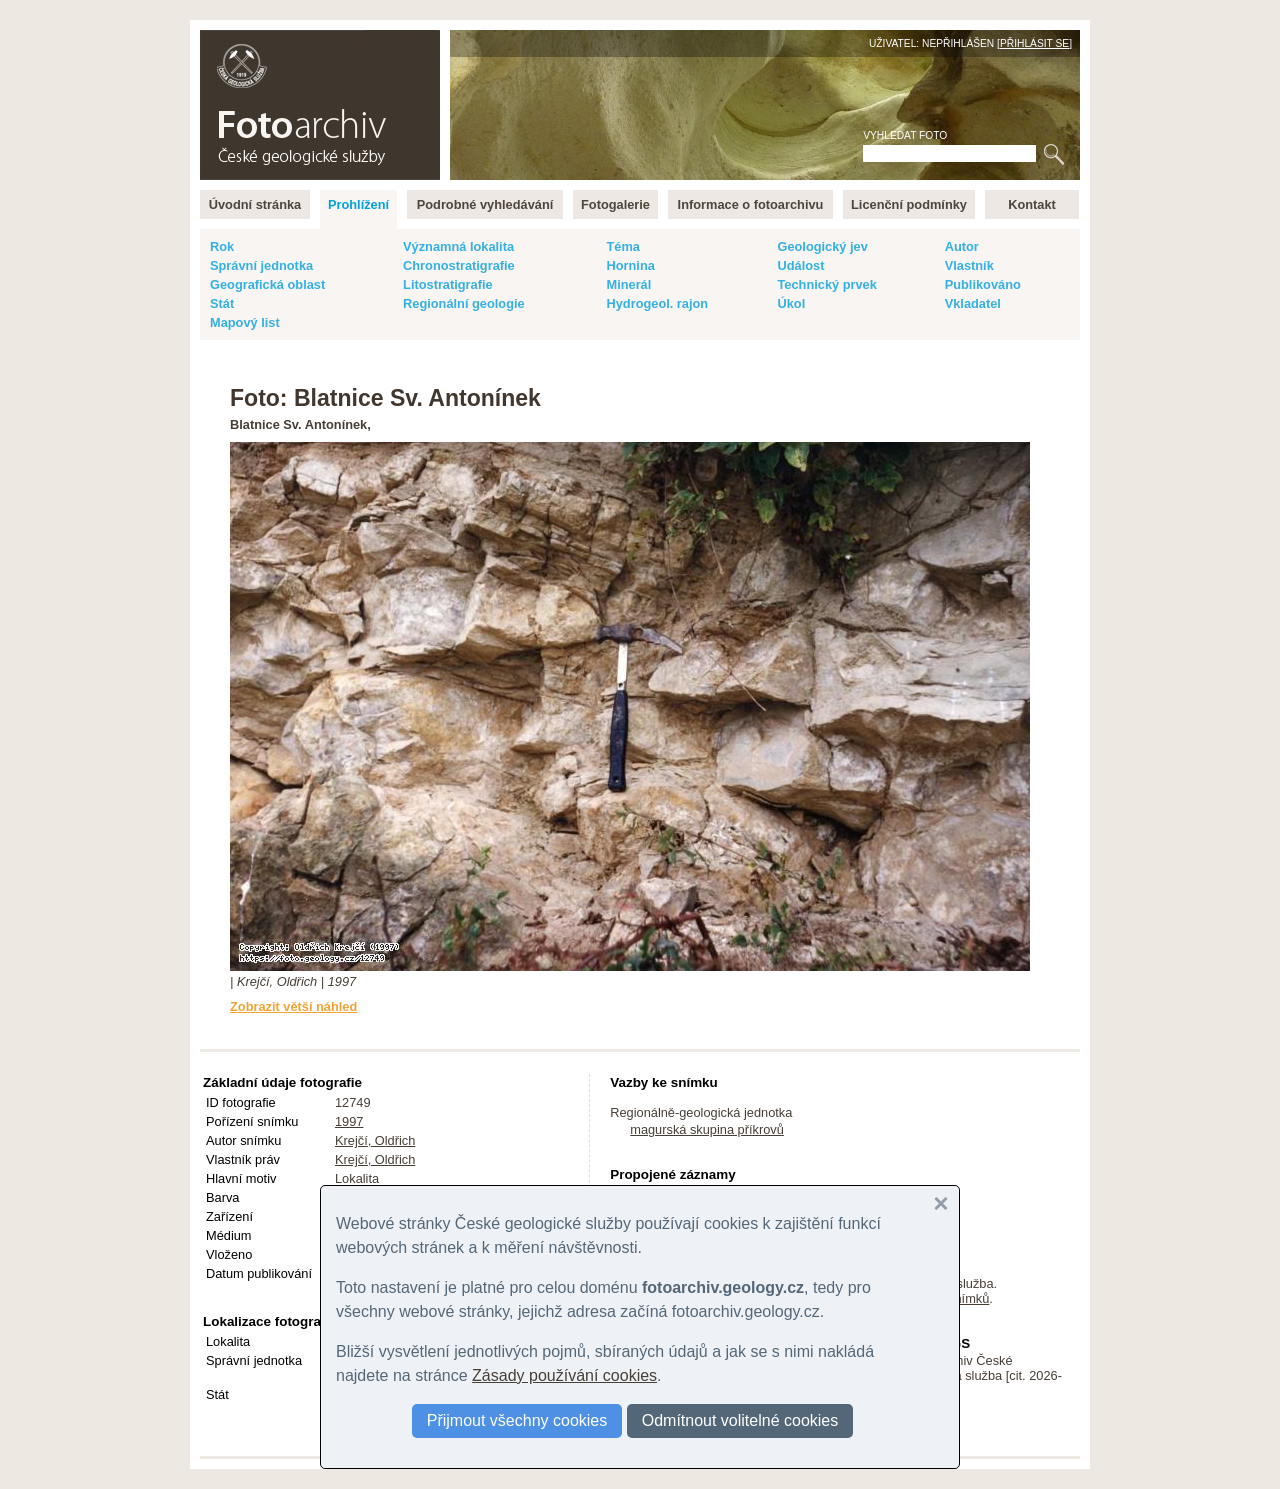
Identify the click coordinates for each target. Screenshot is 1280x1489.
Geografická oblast (267, 284)
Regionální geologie (464, 303)
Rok (222, 246)
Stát (222, 303)
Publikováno (983, 284)
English (416, 40)
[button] (941, 1204)
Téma (622, 246)
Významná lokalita (458, 246)
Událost (800, 265)
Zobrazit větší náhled (293, 1006)
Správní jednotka (261, 265)
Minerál (628, 284)
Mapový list (245, 322)
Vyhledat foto (905, 135)
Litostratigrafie (448, 284)
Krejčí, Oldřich (375, 1140)
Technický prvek (826, 284)
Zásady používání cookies (564, 1375)
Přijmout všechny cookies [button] (517, 1420)
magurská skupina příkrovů (707, 1129)
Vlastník (969, 265)
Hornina (630, 265)
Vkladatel (973, 303)
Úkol (791, 303)
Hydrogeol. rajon (657, 303)
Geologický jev (822, 246)
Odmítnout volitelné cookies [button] (740, 1420)
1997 (349, 1121)
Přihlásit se (1034, 43)
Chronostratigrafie (459, 265)
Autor (962, 246)
